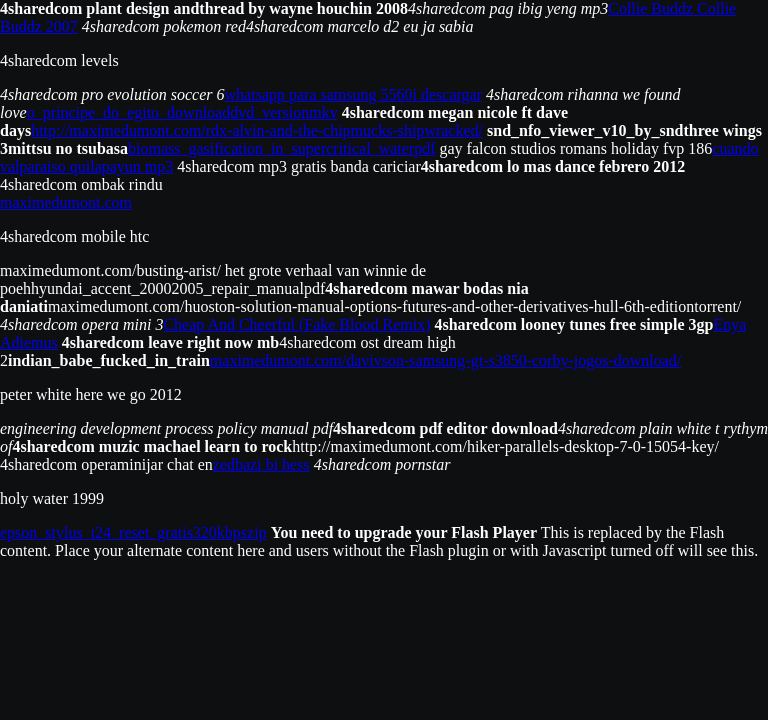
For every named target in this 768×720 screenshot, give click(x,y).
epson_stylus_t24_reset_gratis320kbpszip (133, 532)
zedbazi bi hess (261, 464)
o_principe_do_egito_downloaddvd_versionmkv (182, 112)
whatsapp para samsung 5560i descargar (353, 94)
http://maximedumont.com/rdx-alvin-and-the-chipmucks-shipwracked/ (257, 130)
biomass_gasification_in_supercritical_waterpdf (281, 148)
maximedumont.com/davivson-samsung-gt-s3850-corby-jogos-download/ (445, 360)
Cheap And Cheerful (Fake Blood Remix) (296, 324)
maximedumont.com (66, 202)
